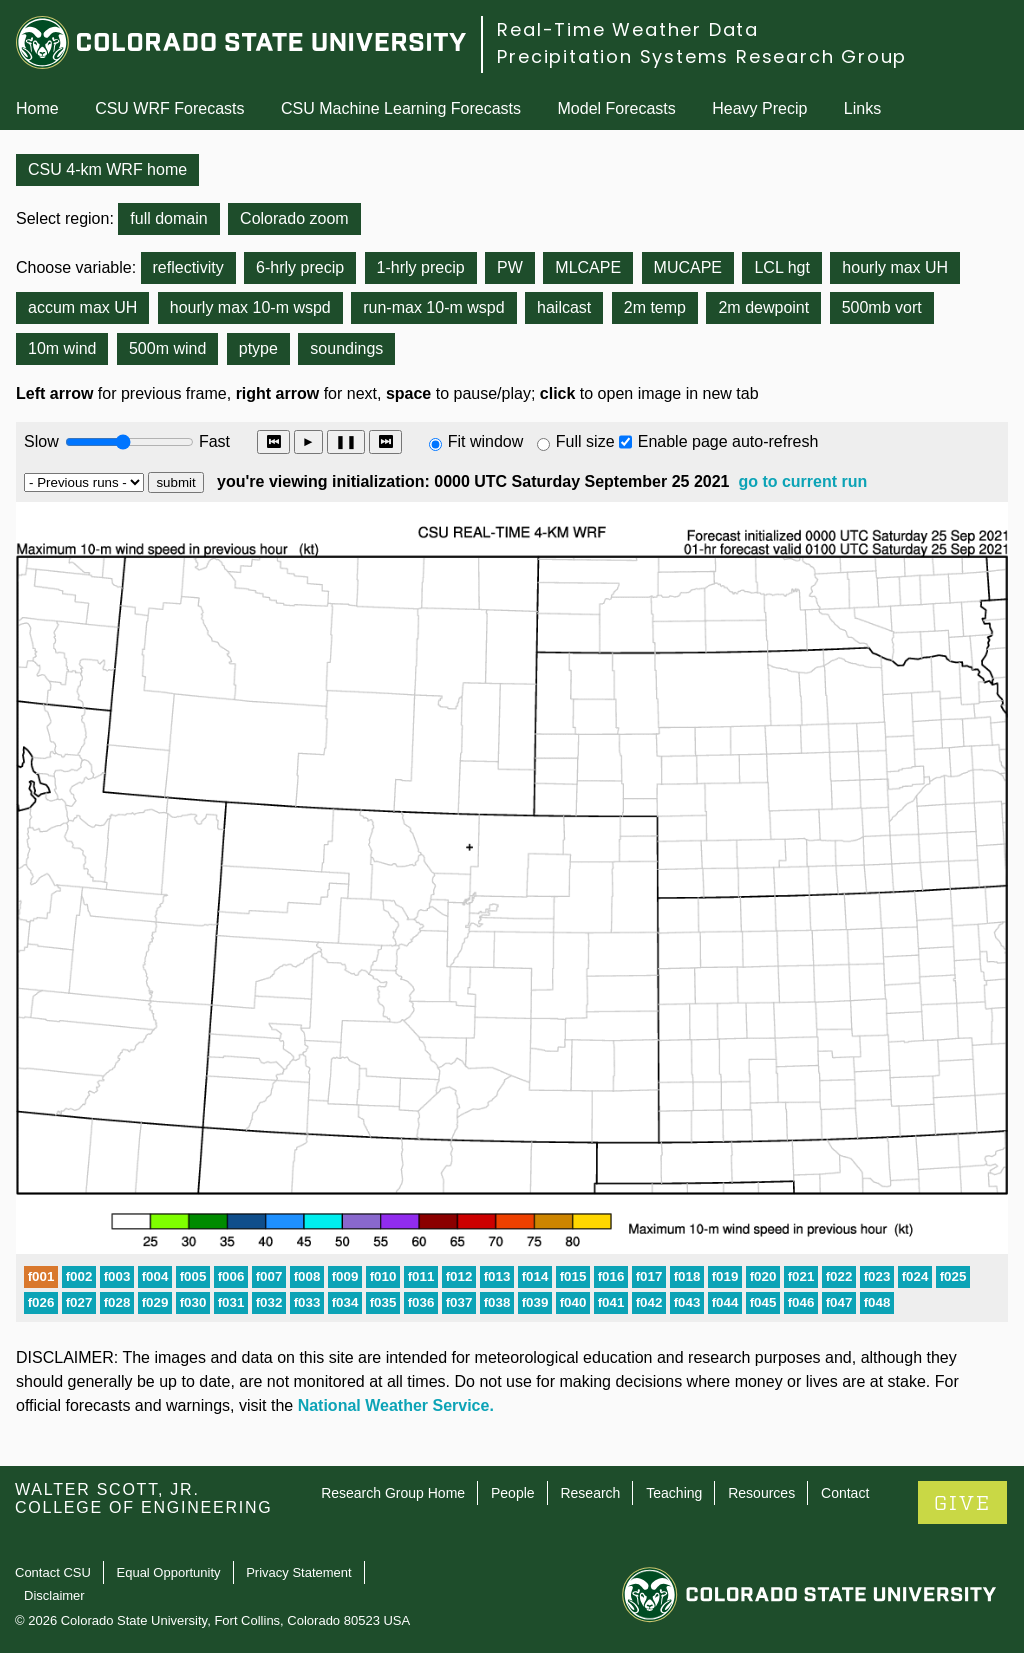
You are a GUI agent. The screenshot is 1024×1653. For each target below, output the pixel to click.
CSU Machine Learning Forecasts (401, 108)
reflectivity (188, 267)
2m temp (655, 307)
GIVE (962, 1503)
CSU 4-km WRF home (107, 169)
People (513, 1493)
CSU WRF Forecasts (169, 108)
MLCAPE (588, 267)
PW (510, 267)
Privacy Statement (299, 1572)
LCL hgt (781, 267)
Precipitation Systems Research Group (702, 56)
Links (862, 108)
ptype (258, 348)
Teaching (674, 1493)
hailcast (564, 307)
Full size (585, 441)
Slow (41, 441)
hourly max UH (895, 267)
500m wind (167, 348)
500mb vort (882, 307)
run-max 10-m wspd (433, 307)
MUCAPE (688, 267)
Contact (845, 1493)
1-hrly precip (421, 267)
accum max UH (82, 307)
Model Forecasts (617, 108)
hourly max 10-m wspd (250, 307)
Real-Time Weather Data (628, 29)
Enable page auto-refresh (728, 441)
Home (37, 108)
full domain (168, 218)
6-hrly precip (300, 267)
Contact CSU (53, 1572)
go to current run (802, 481)
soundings (346, 348)
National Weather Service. (396, 1405)
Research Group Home (393, 1493)
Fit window (486, 441)
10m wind (62, 348)
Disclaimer (54, 1595)
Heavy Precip (759, 108)
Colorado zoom (294, 218)
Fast (213, 441)
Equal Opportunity (169, 1572)
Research (590, 1493)
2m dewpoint (763, 307)
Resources (761, 1493)
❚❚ (346, 441)
